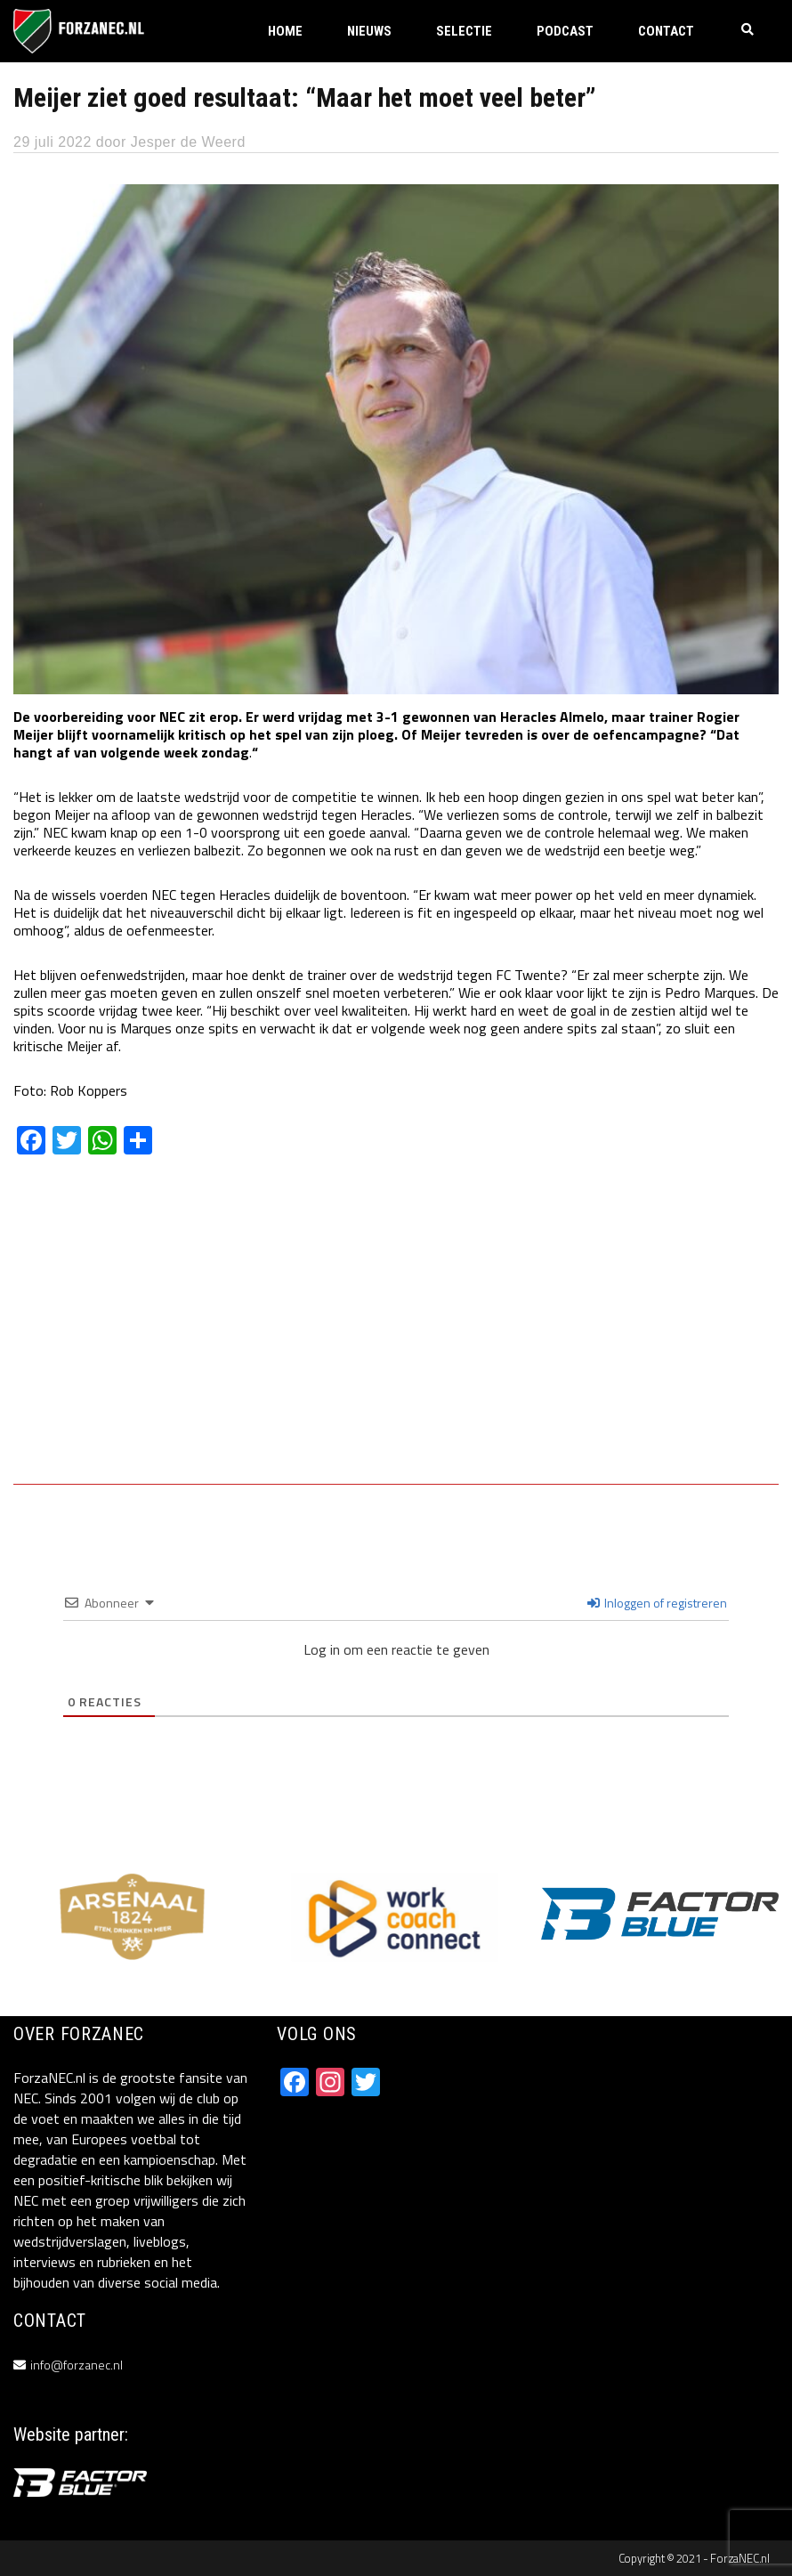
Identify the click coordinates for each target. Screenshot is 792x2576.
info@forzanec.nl (76, 2364)
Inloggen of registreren (657, 1602)
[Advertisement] (396, 1332)
